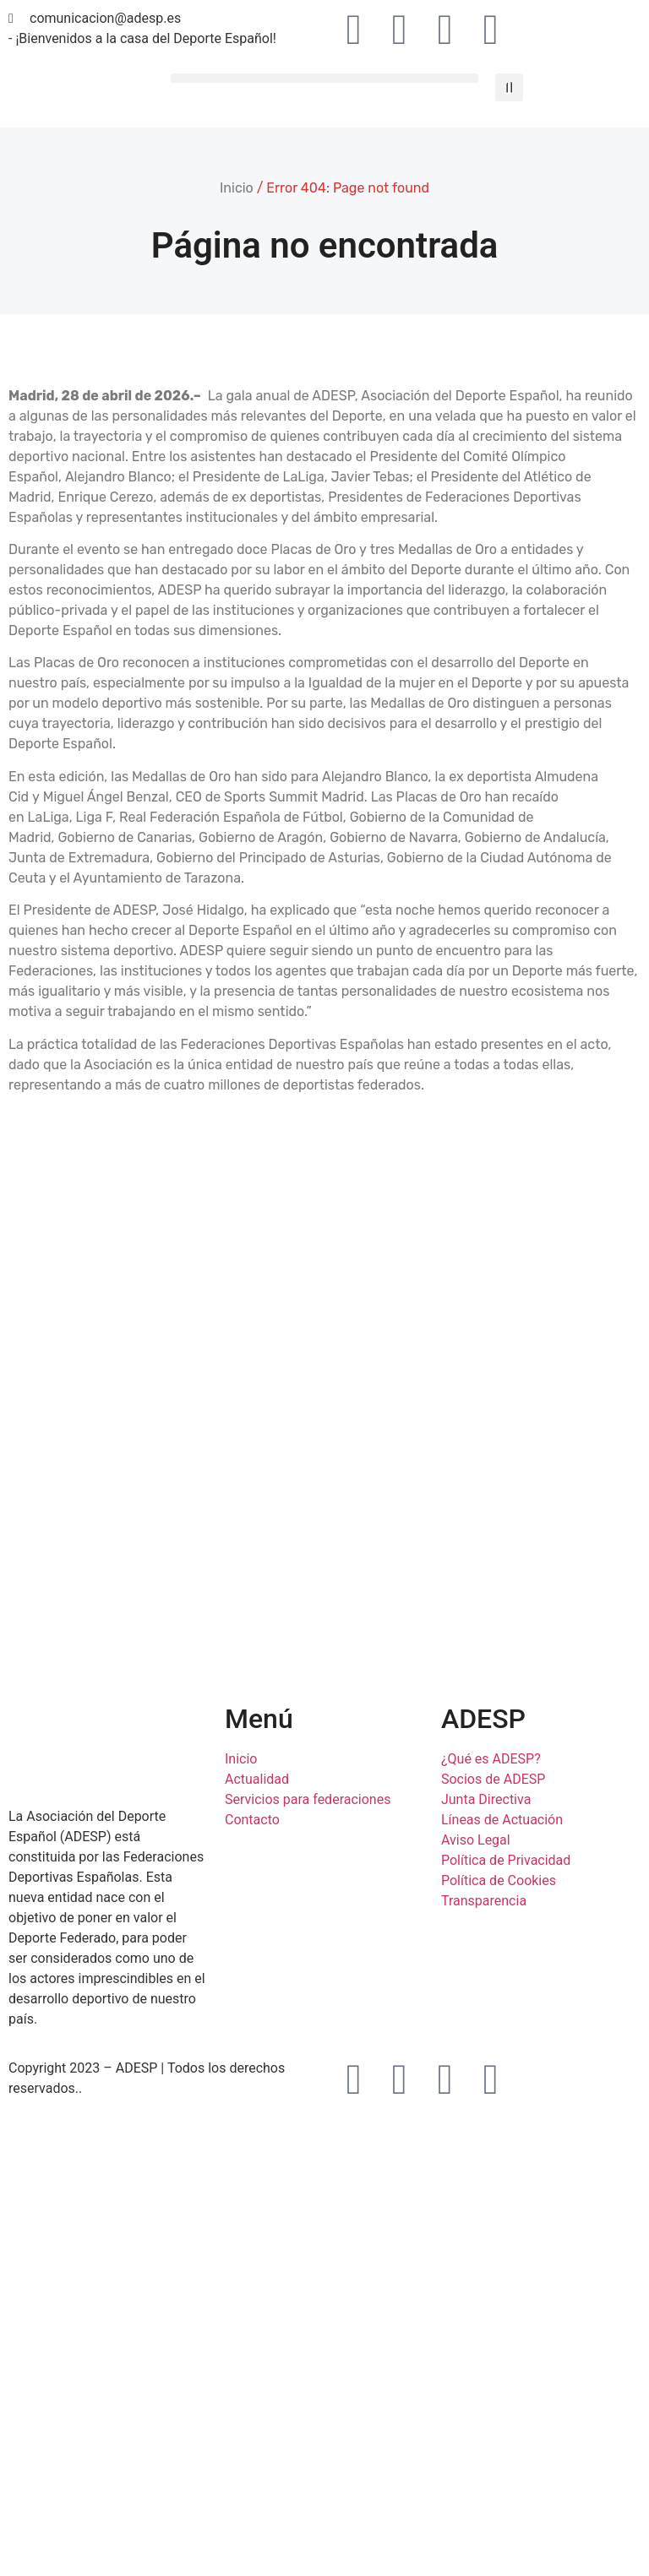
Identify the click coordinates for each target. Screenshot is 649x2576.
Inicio (237, 188)
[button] (324, 78)
